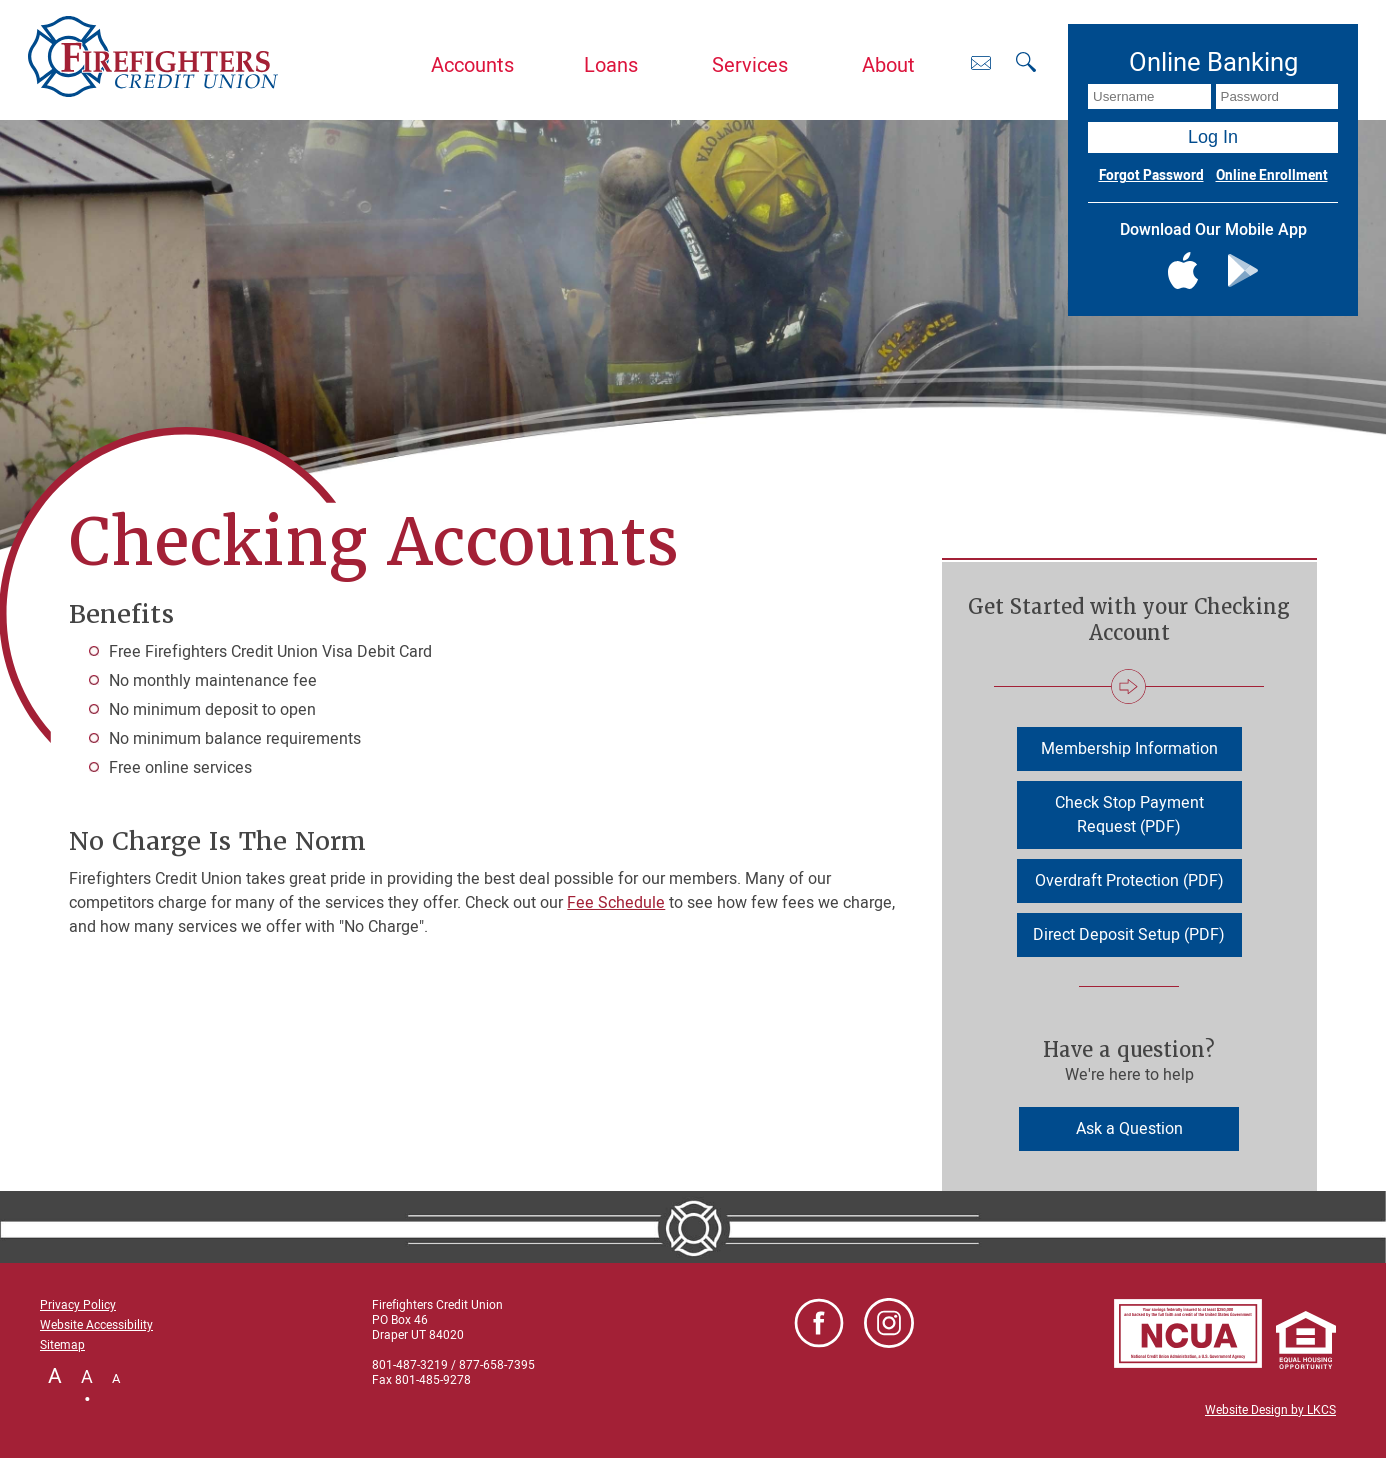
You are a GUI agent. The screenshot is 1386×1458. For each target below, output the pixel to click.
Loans (611, 65)
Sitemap (62, 1345)
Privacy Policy (78, 1305)
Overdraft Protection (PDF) (1129, 881)
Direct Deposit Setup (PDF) (1129, 935)
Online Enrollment (1272, 176)
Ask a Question (1129, 1129)
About (888, 65)
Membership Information (1129, 749)
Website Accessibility (96, 1325)
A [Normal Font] (87, 1377)
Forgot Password (1151, 176)
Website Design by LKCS (1270, 1410)
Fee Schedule (616, 903)
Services (750, 65)
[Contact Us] (980, 62)
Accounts (472, 65)
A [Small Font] (116, 1378)
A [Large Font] (55, 1376)
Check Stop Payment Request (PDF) (1129, 815)
